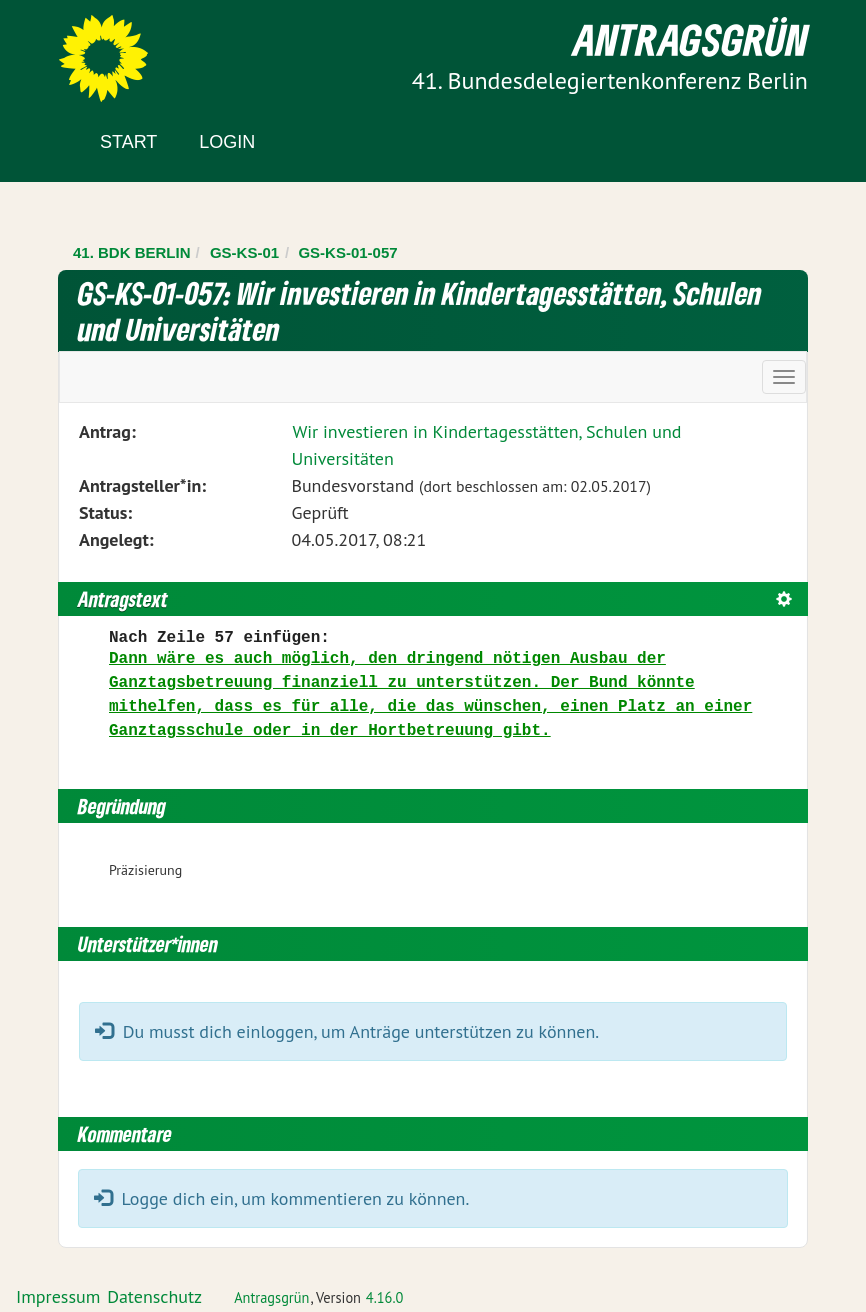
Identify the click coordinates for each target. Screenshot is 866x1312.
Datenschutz (154, 1296)
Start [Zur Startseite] (128, 142)
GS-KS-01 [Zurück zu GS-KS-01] (244, 252)
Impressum (58, 1296)
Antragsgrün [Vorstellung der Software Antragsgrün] (271, 1297)
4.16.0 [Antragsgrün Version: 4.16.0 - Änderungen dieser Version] (385, 1297)
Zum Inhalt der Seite (89, 49)
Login (227, 142)
